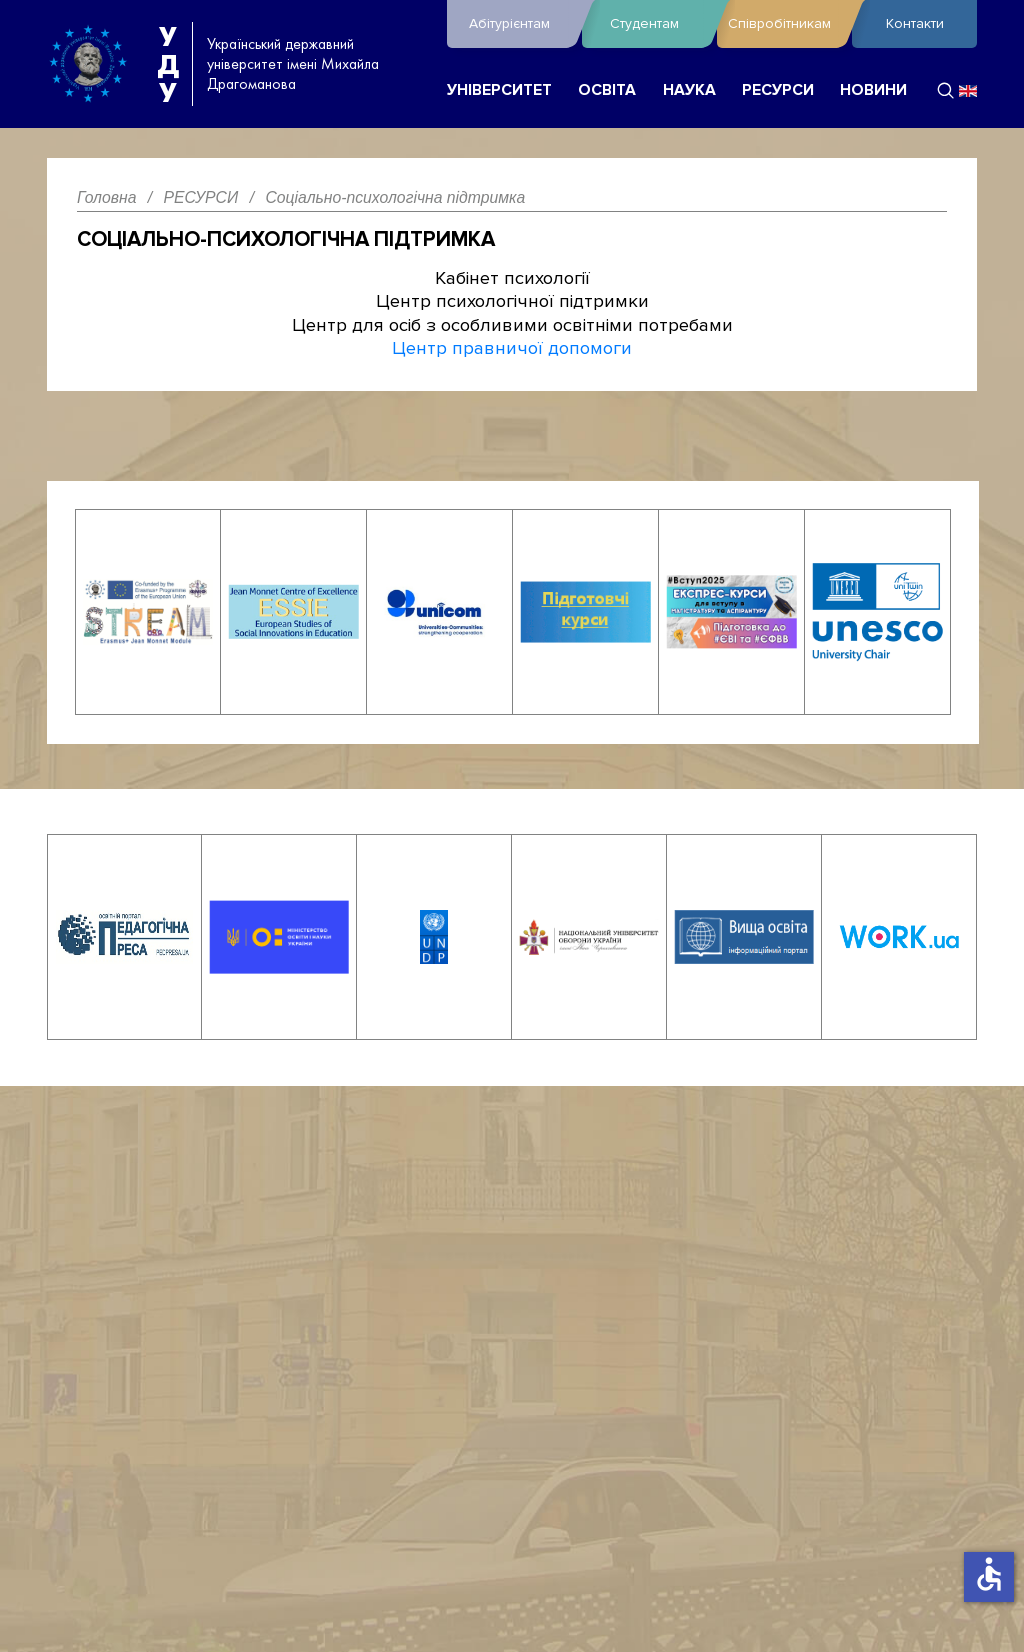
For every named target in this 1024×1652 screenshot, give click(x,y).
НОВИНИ (873, 90)
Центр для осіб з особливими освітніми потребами (512, 325)
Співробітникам (785, 24)
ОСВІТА (607, 90)
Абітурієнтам (520, 24)
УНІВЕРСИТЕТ (499, 90)
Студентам (658, 24)
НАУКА (689, 90)
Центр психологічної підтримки (512, 301)
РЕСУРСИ (778, 90)
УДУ (168, 64)
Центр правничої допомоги (512, 348)
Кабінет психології (512, 278)
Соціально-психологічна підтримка (286, 239)
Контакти (915, 23)
